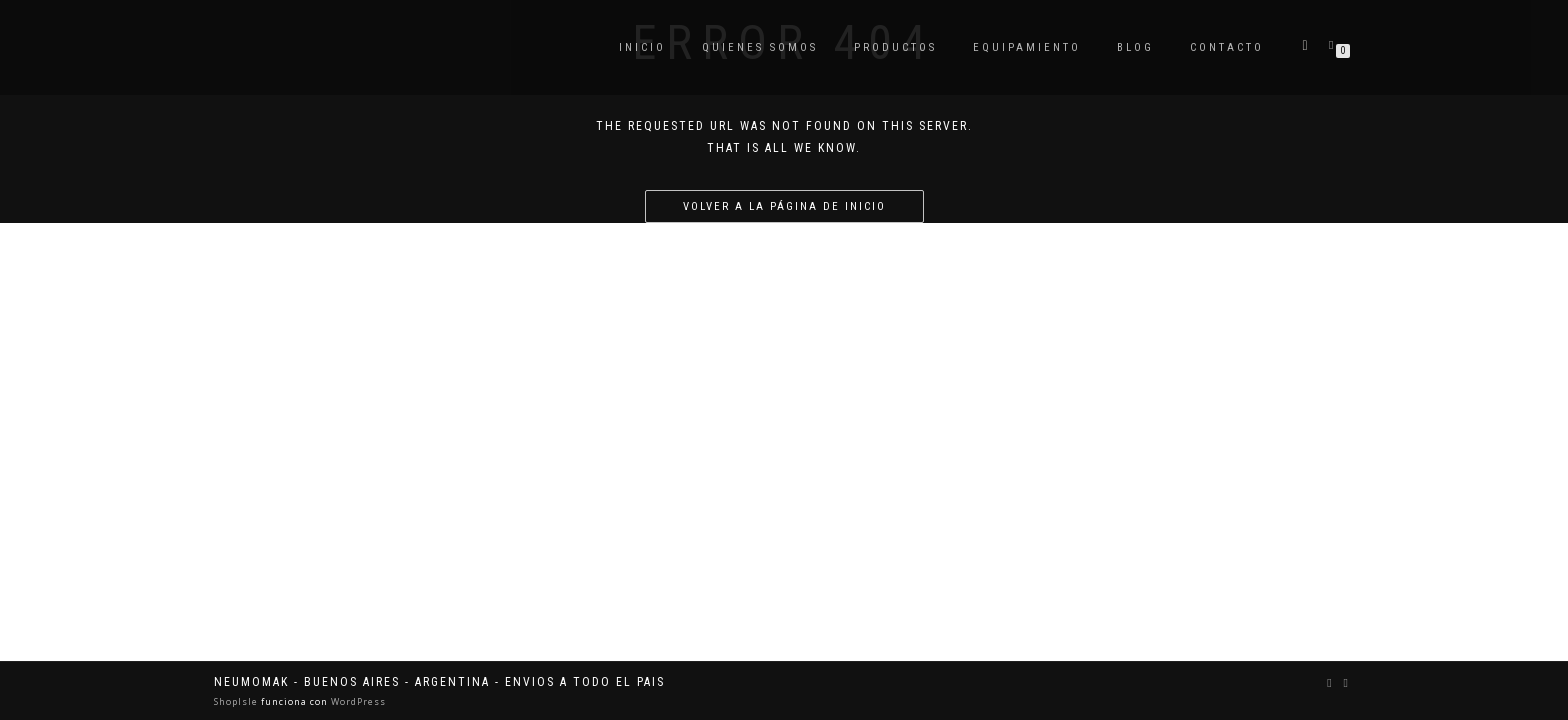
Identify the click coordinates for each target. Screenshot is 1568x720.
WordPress (357, 701)
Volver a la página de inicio (784, 206)
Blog (1135, 47)
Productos (895, 47)
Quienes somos (760, 47)
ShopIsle (237, 701)
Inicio (642, 47)
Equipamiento (1027, 47)
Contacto (1227, 47)
